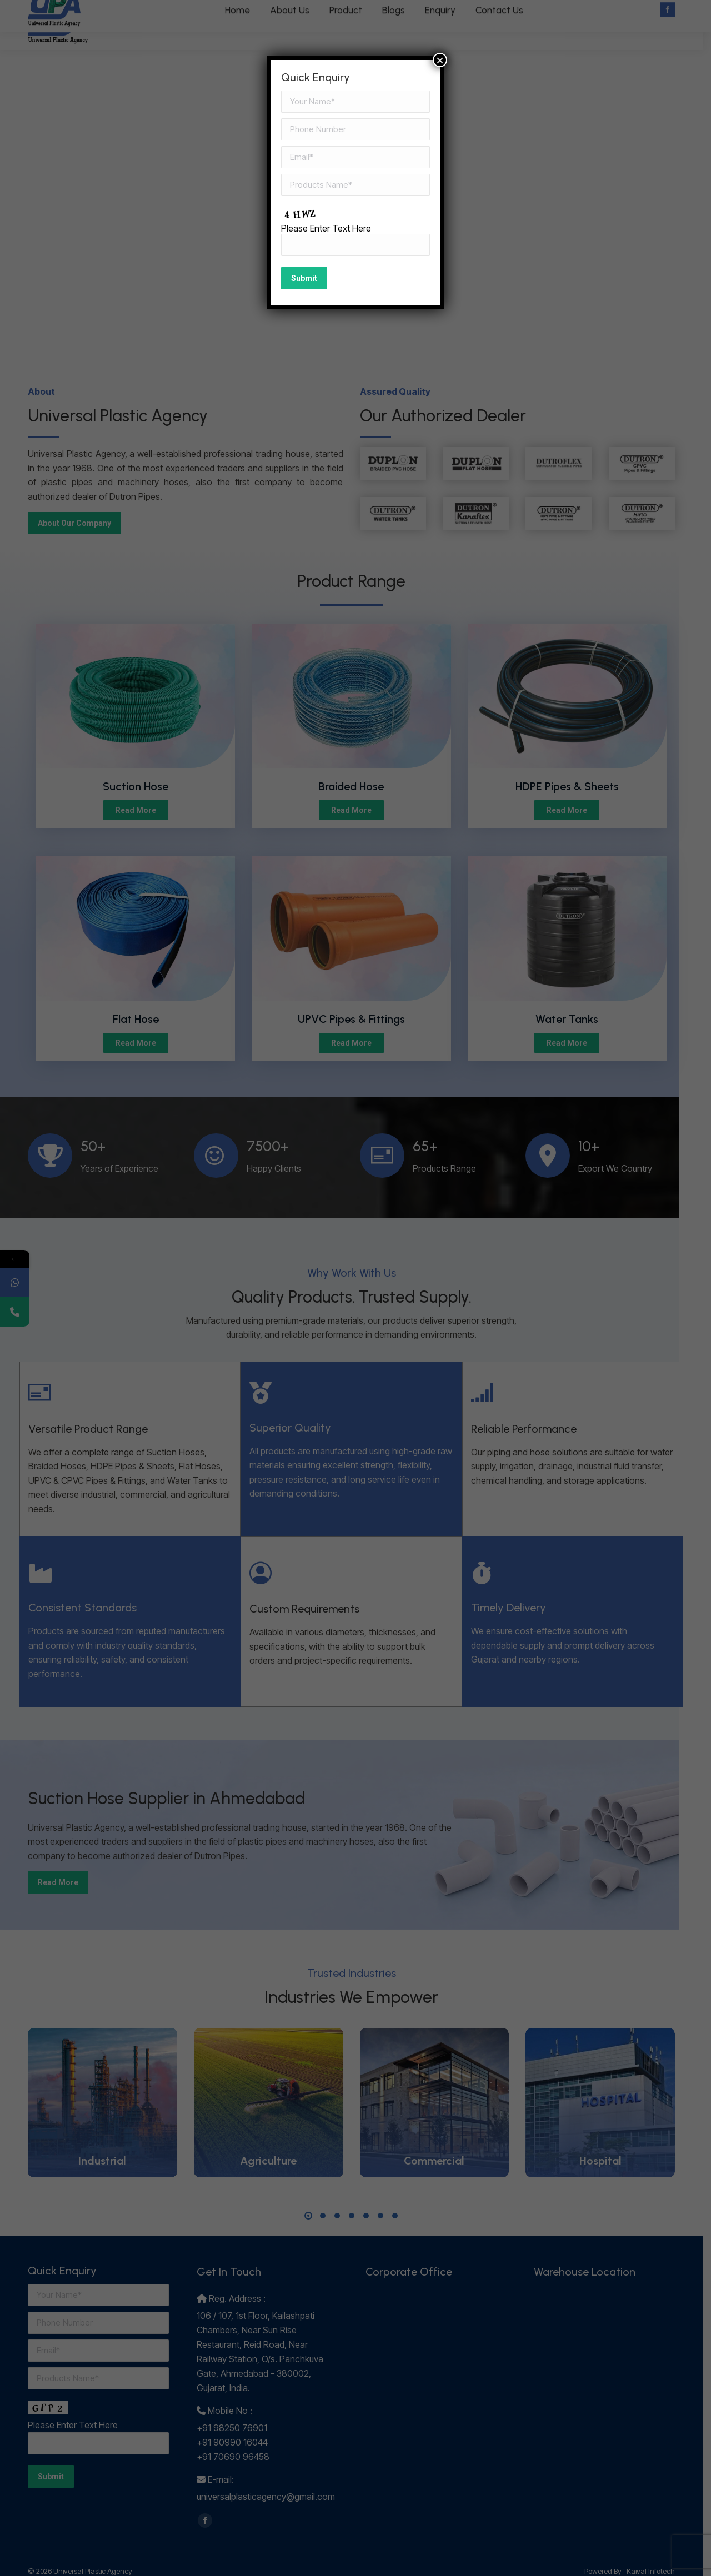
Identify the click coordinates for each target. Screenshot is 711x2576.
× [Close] (440, 60)
